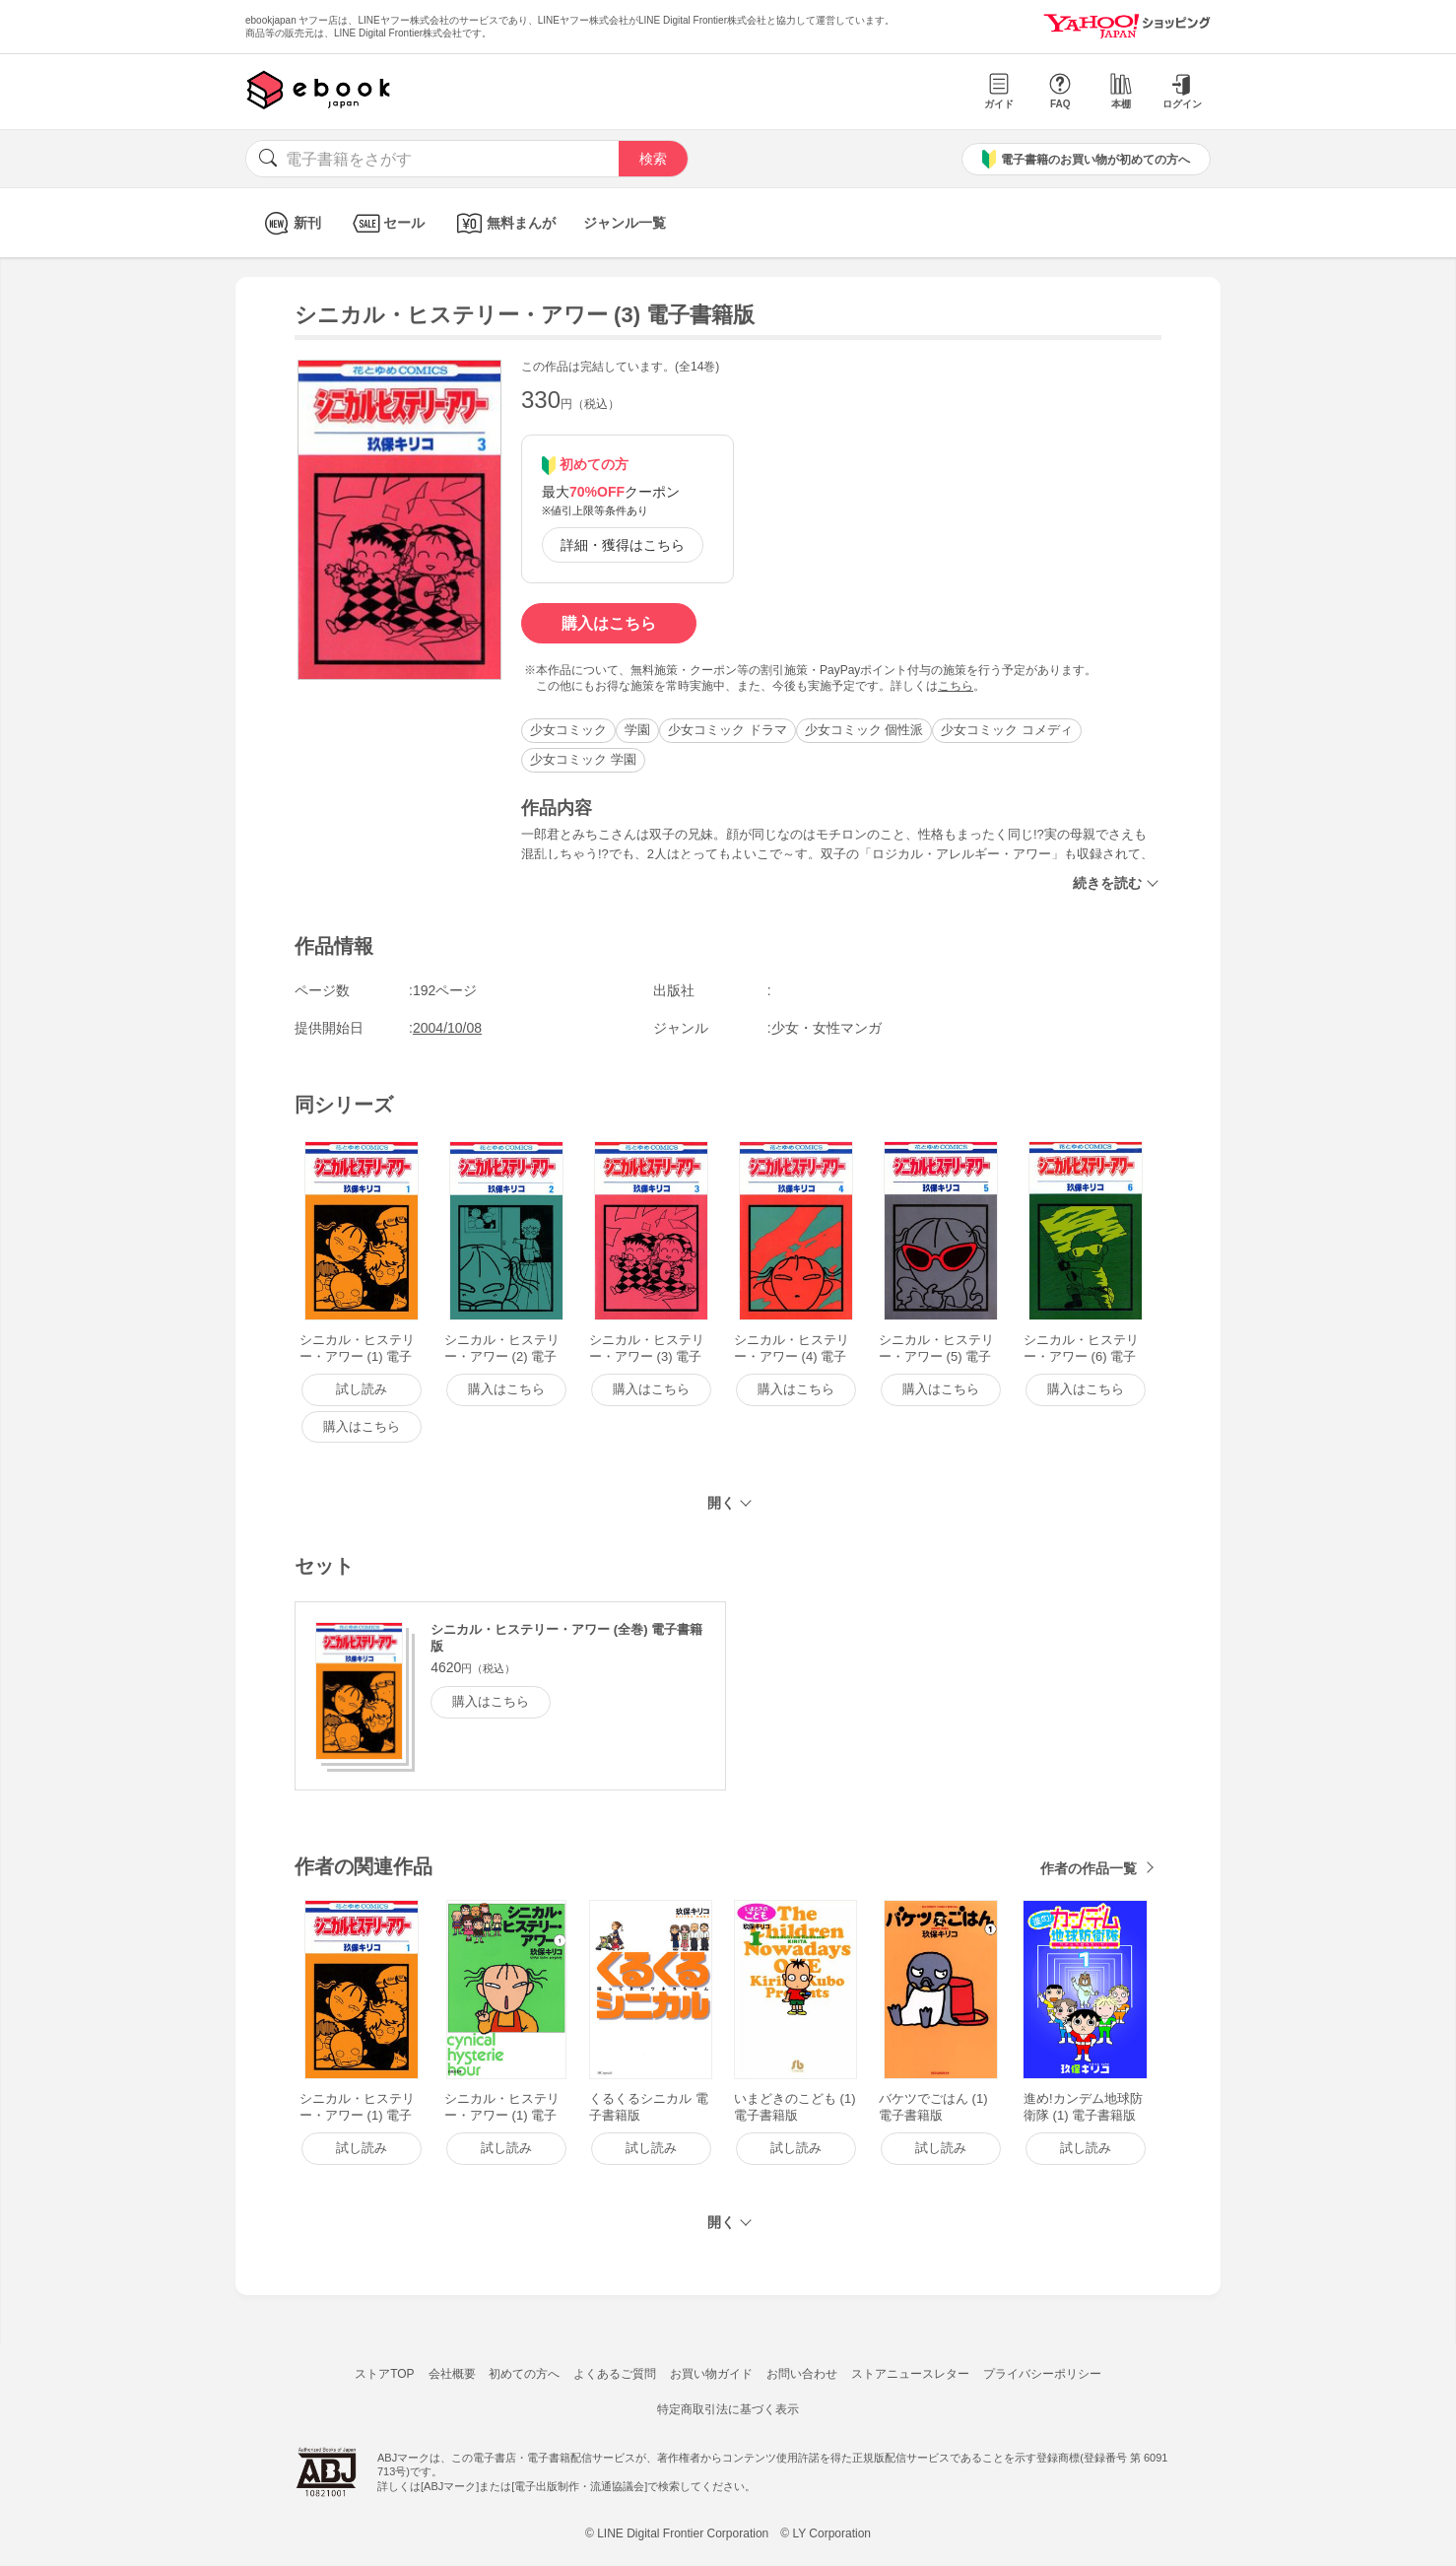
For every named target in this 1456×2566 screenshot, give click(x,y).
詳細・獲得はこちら (623, 545)
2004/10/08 (447, 1028)
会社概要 (452, 2374)
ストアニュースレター (910, 2374)
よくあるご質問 (614, 2374)
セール (387, 223)
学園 (637, 729)
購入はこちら (609, 623)
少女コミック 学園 (583, 759)
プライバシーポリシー (1042, 2374)
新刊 (290, 223)
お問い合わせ (801, 2374)
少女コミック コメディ (1007, 729)
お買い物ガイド (711, 2374)
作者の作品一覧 (1088, 1868)
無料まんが (504, 223)
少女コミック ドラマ (727, 729)
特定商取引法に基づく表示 (728, 2409)
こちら (955, 686)
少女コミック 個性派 (864, 729)
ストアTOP (384, 2374)
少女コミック (568, 729)
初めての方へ (524, 2374)
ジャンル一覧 (624, 223)
